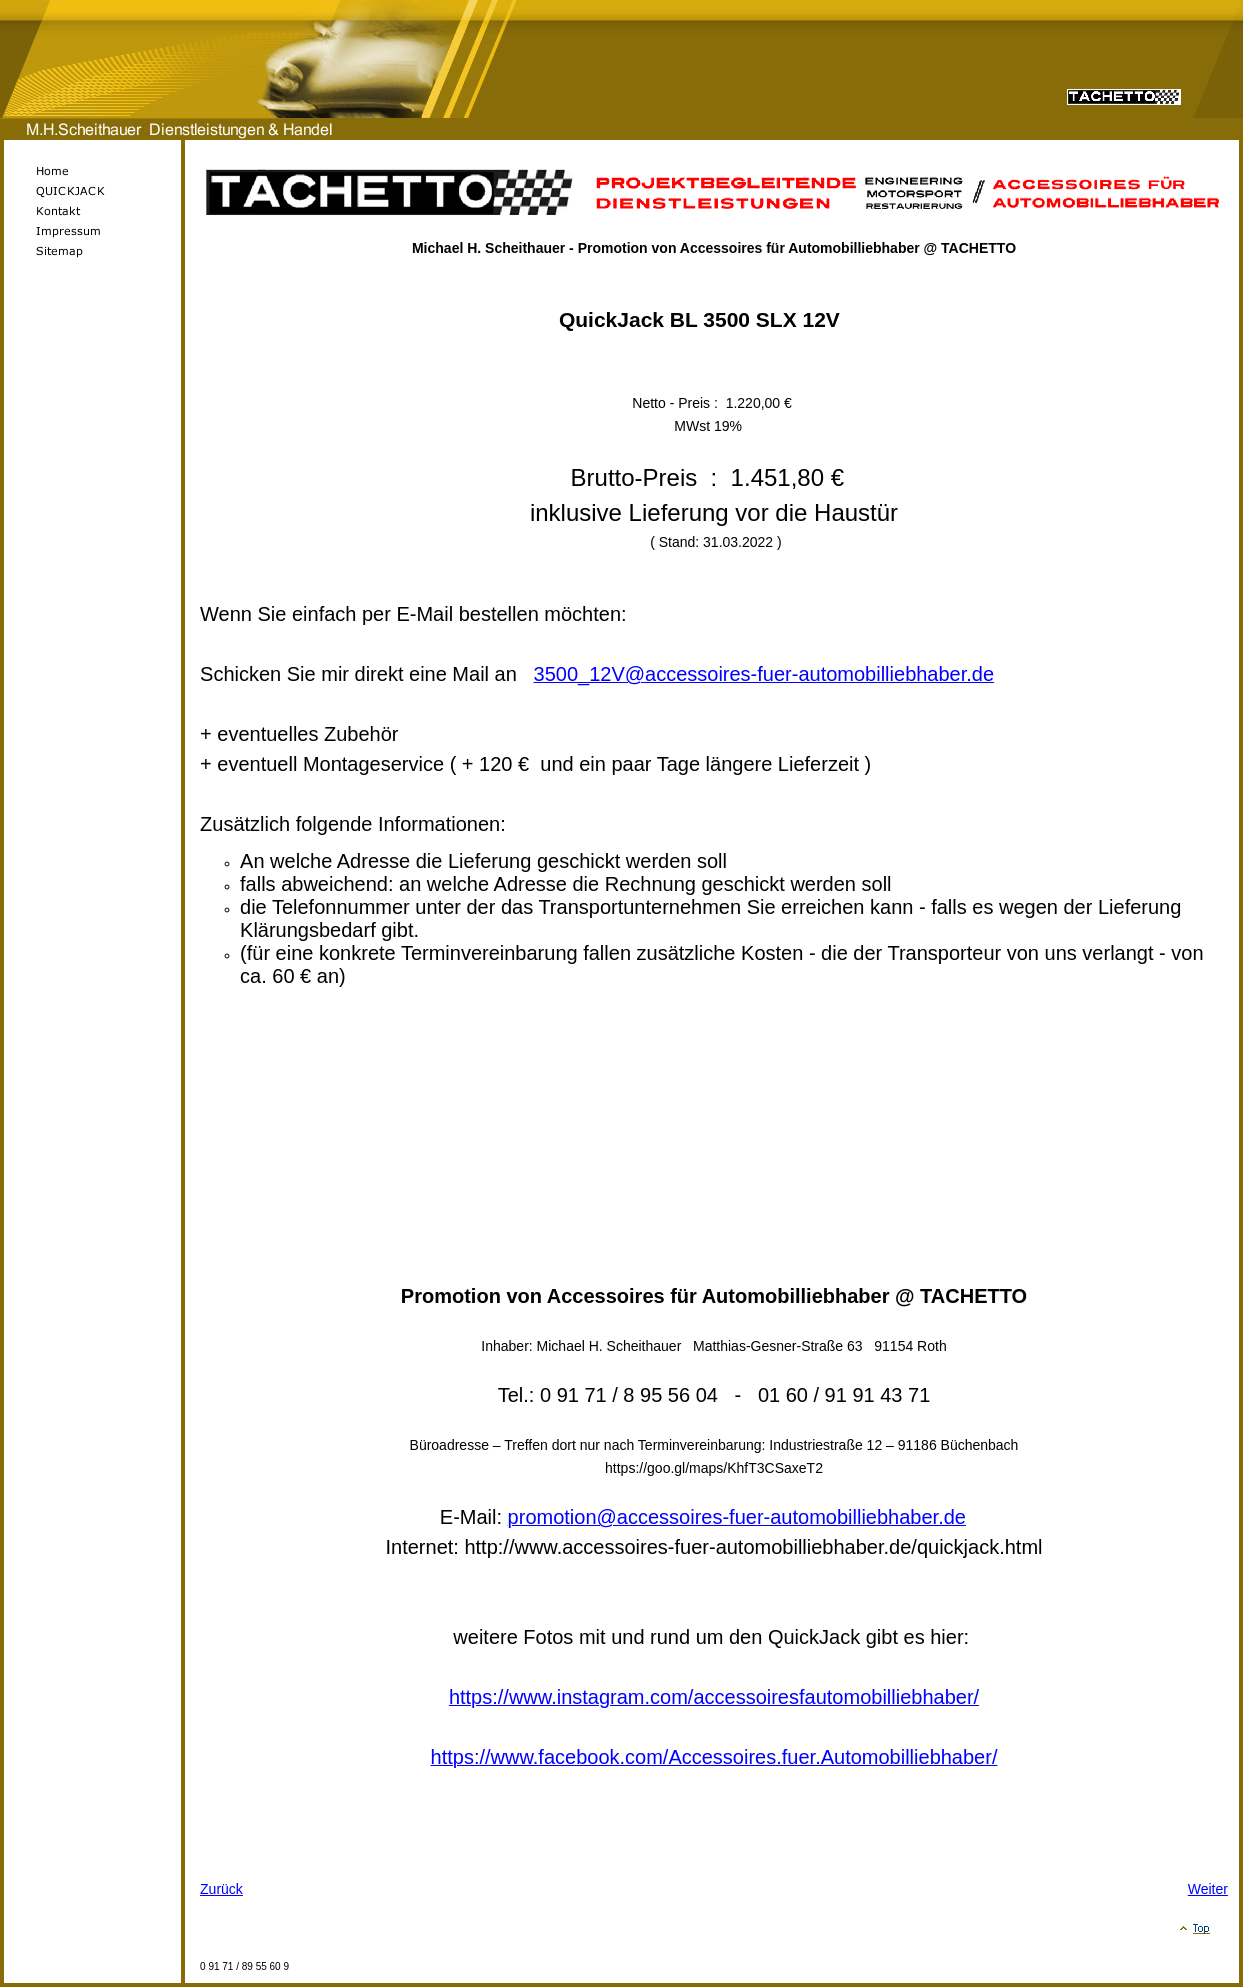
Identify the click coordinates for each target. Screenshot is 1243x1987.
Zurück (221, 1889)
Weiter (1208, 1889)
